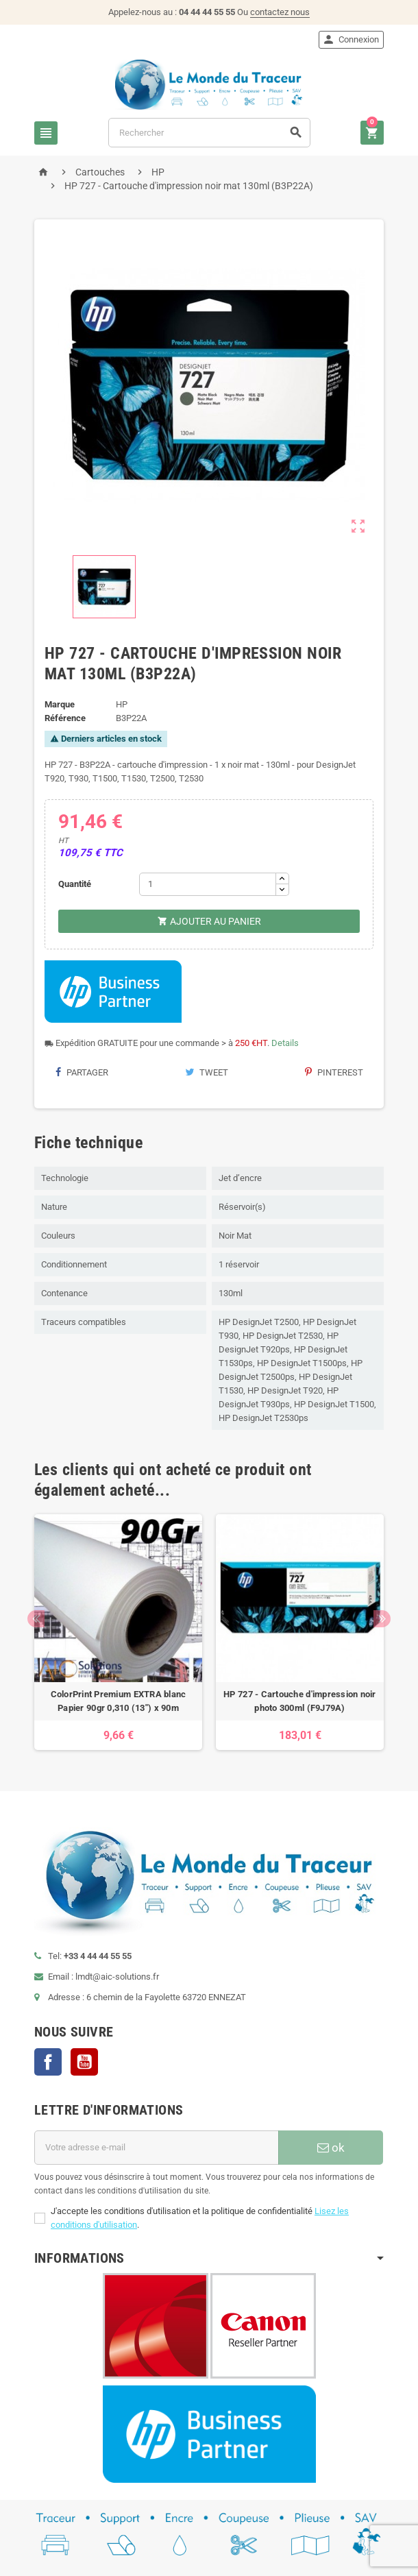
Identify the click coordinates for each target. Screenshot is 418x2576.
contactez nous (280, 12)
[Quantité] (207, 884)
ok (331, 2147)
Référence (65, 718)
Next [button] (382, 1618)
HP (121, 704)
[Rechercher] (209, 132)
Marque (60, 704)
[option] (118, 1632)
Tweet (206, 1072)
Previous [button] (36, 1618)
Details (285, 1043)
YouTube (84, 2062)
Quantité (74, 884)
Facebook (48, 2062)
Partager (81, 1072)
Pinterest (334, 1072)
